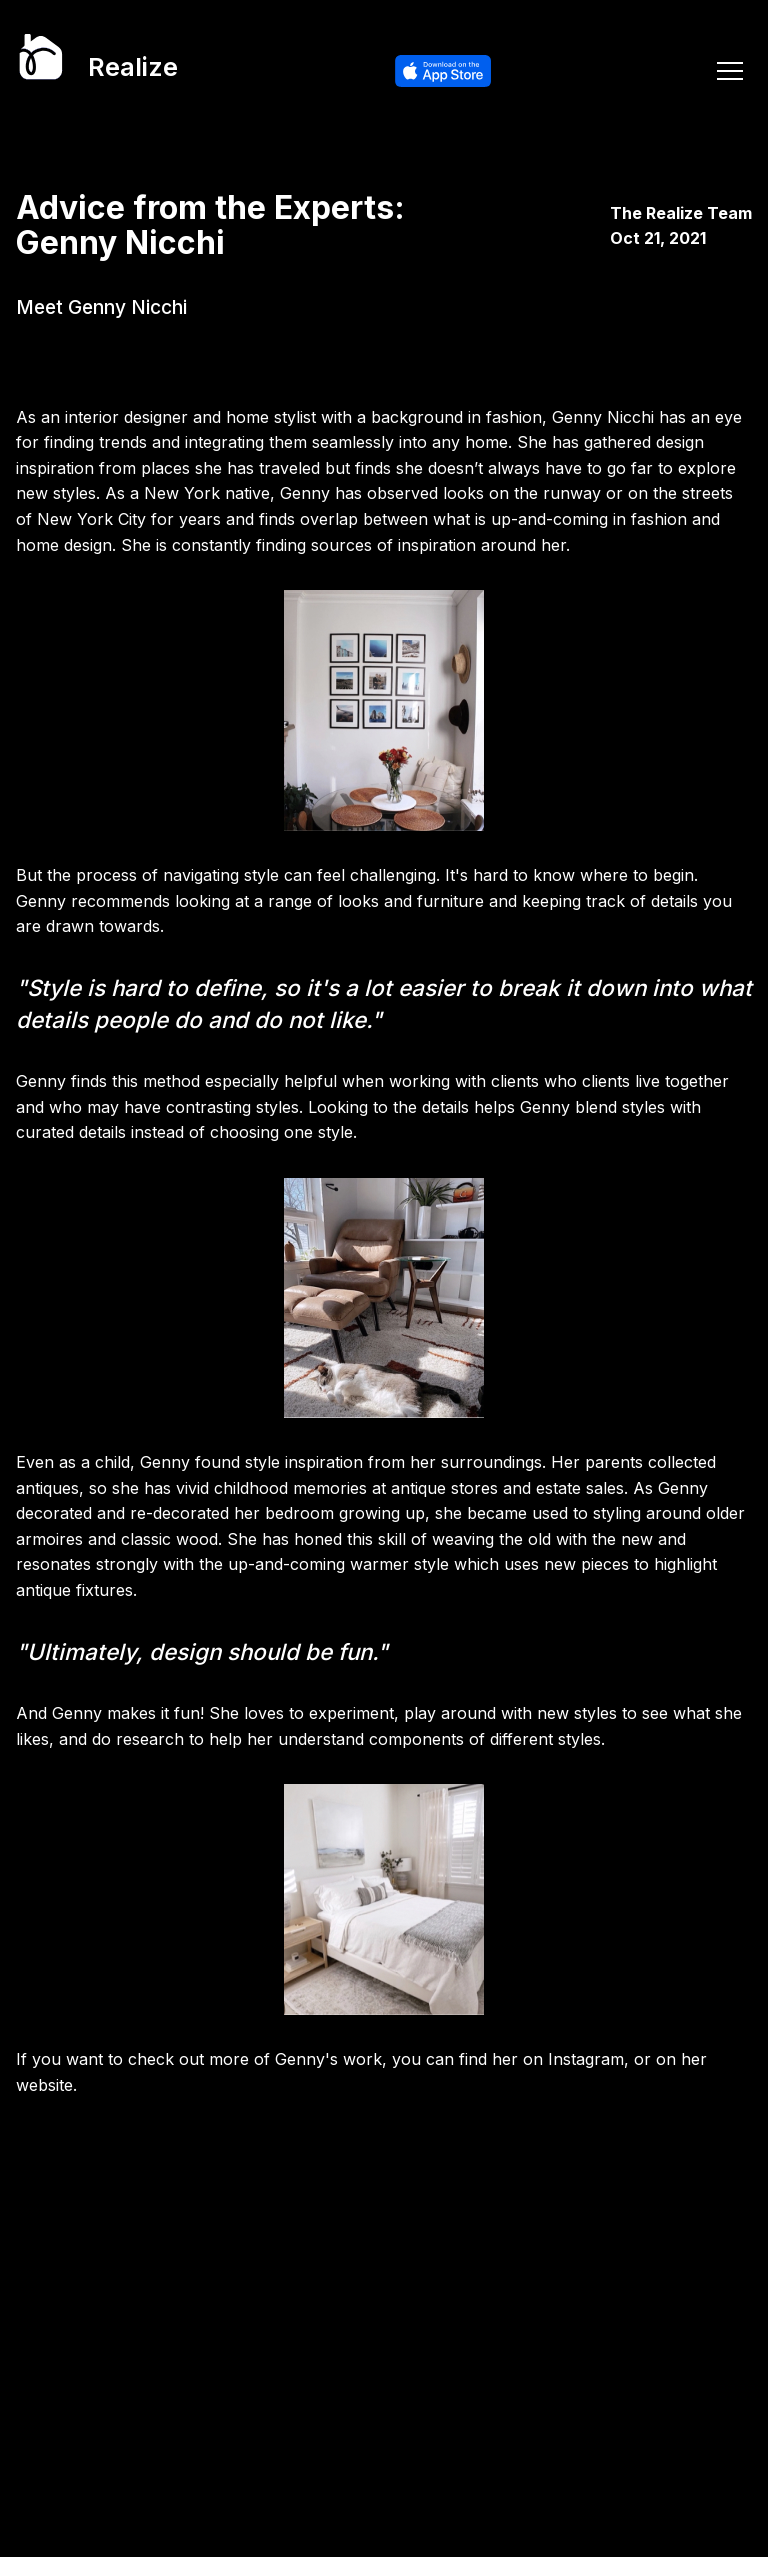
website (44, 2085)
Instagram (586, 2059)
